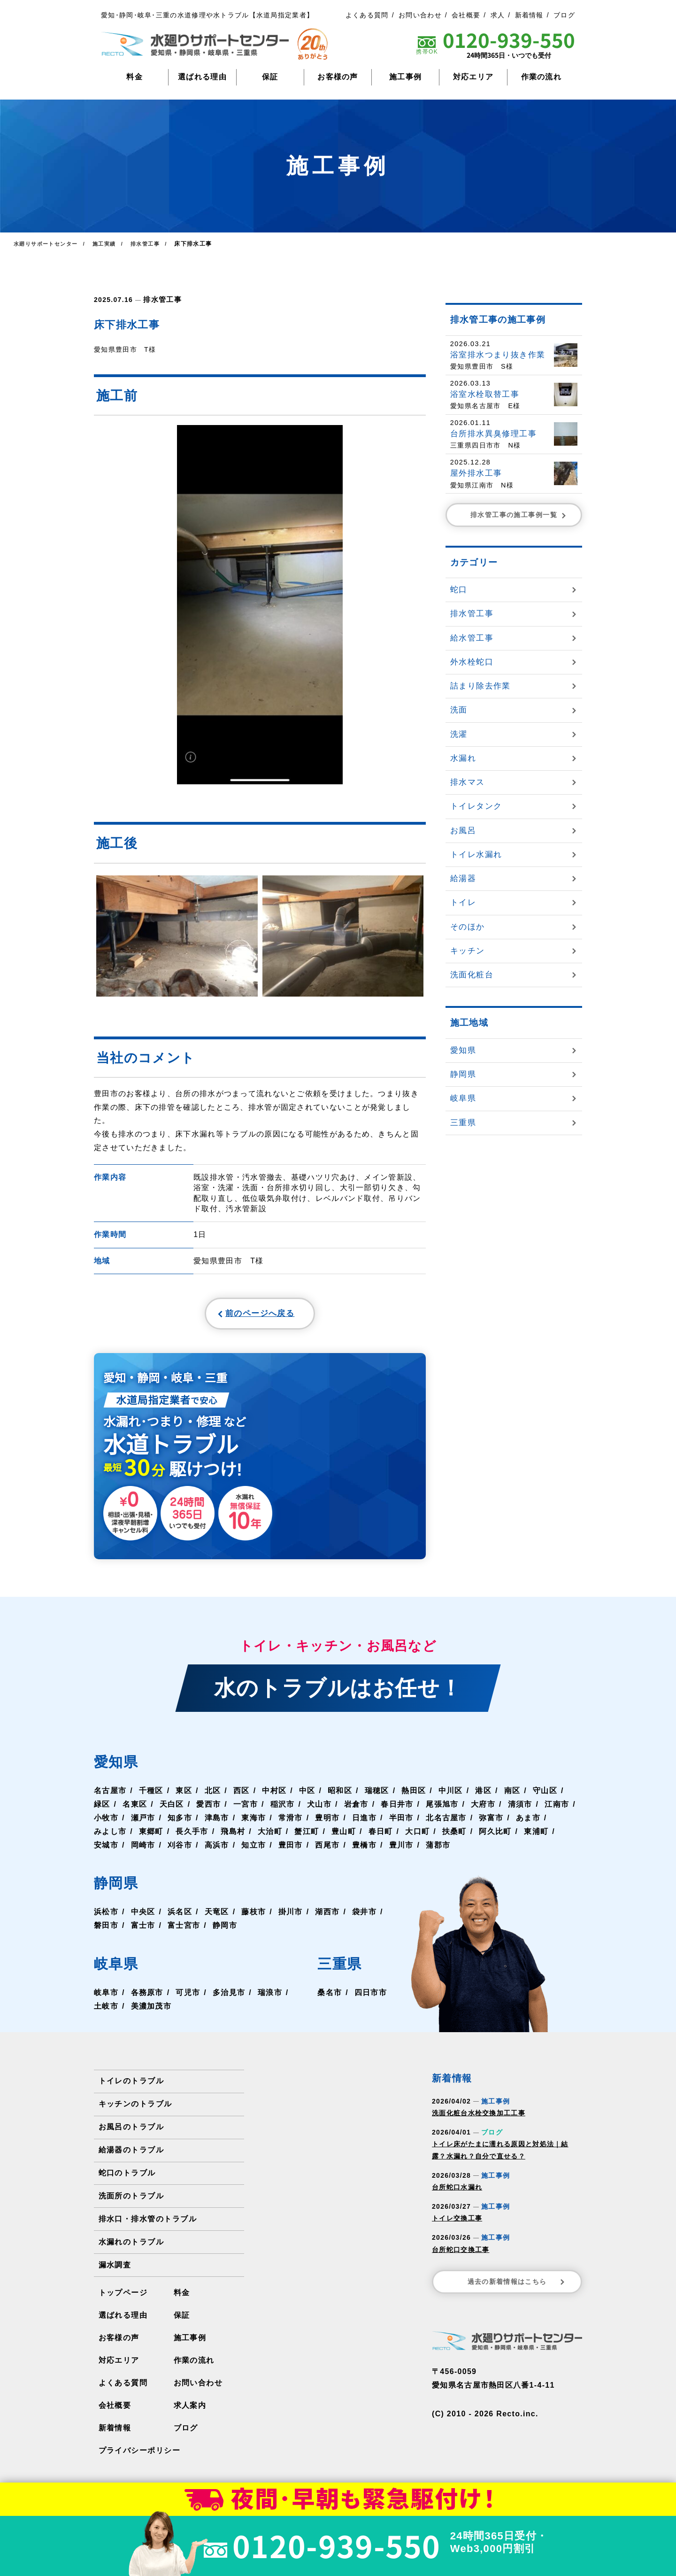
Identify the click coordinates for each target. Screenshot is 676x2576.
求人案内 (190, 2410)
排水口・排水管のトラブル (147, 2224)
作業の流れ (541, 77)
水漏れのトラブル (131, 2247)
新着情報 (529, 15)
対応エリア (473, 77)
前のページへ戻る (237, 1315)
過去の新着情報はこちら (517, 2286)
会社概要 (466, 15)
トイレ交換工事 (457, 2223)
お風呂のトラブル (131, 2132)
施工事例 (405, 77)
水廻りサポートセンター (48, 243)
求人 (498, 15)
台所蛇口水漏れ (457, 2192)
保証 (270, 77)
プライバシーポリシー (139, 2455)
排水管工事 (161, 299)
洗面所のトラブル (131, 2201)
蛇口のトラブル (127, 2178)
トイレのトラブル (131, 2086)
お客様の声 (337, 77)
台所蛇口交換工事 (460, 2254)
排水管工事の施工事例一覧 (519, 514)
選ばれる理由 (202, 77)
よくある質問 (367, 15)
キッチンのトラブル (135, 2109)
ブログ (564, 15)
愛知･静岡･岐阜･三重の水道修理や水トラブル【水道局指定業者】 (207, 15)
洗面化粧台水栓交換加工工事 (478, 2118)
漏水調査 (115, 2270)
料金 (134, 77)
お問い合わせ (420, 15)
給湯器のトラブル (131, 2155)
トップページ (123, 2297)
